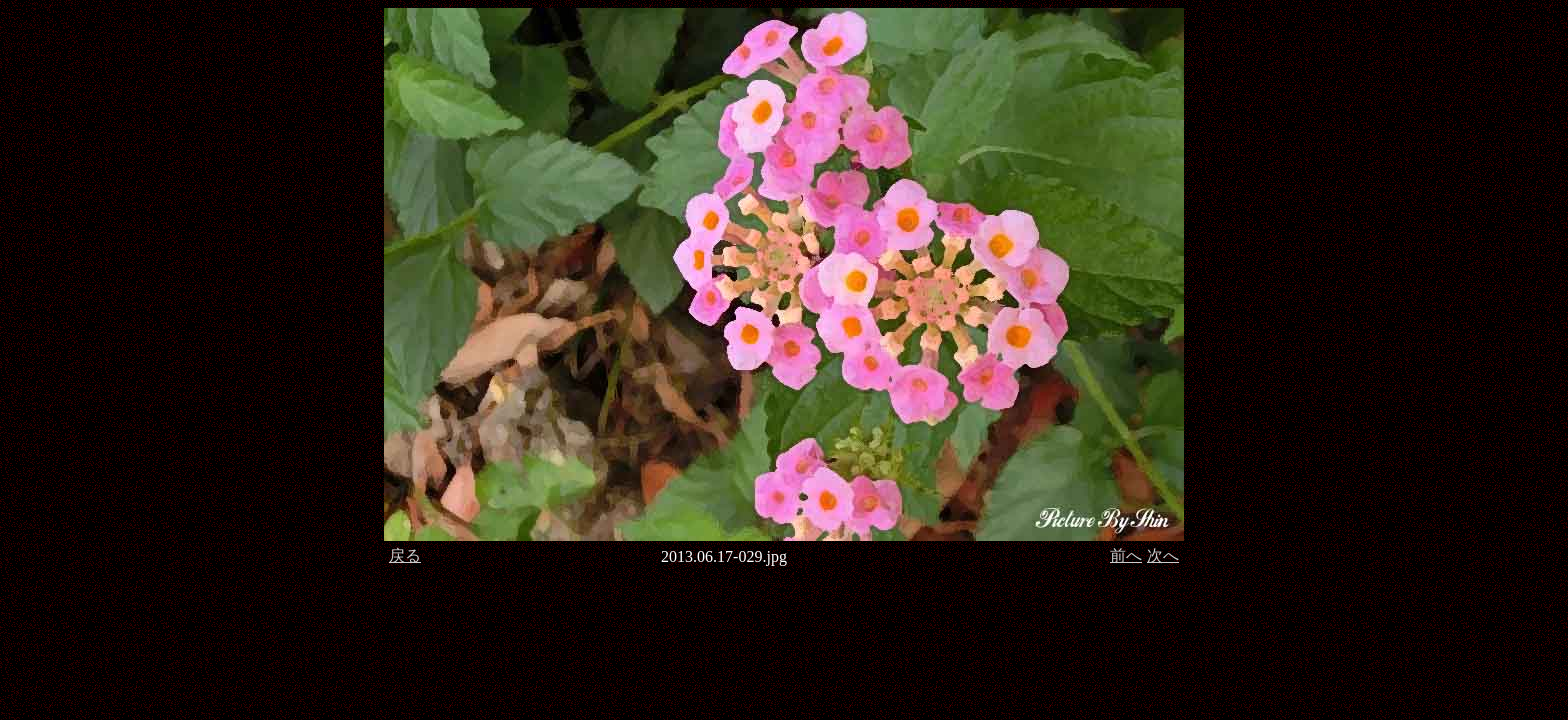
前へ (1126, 555)
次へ (1163, 555)
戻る (405, 555)
